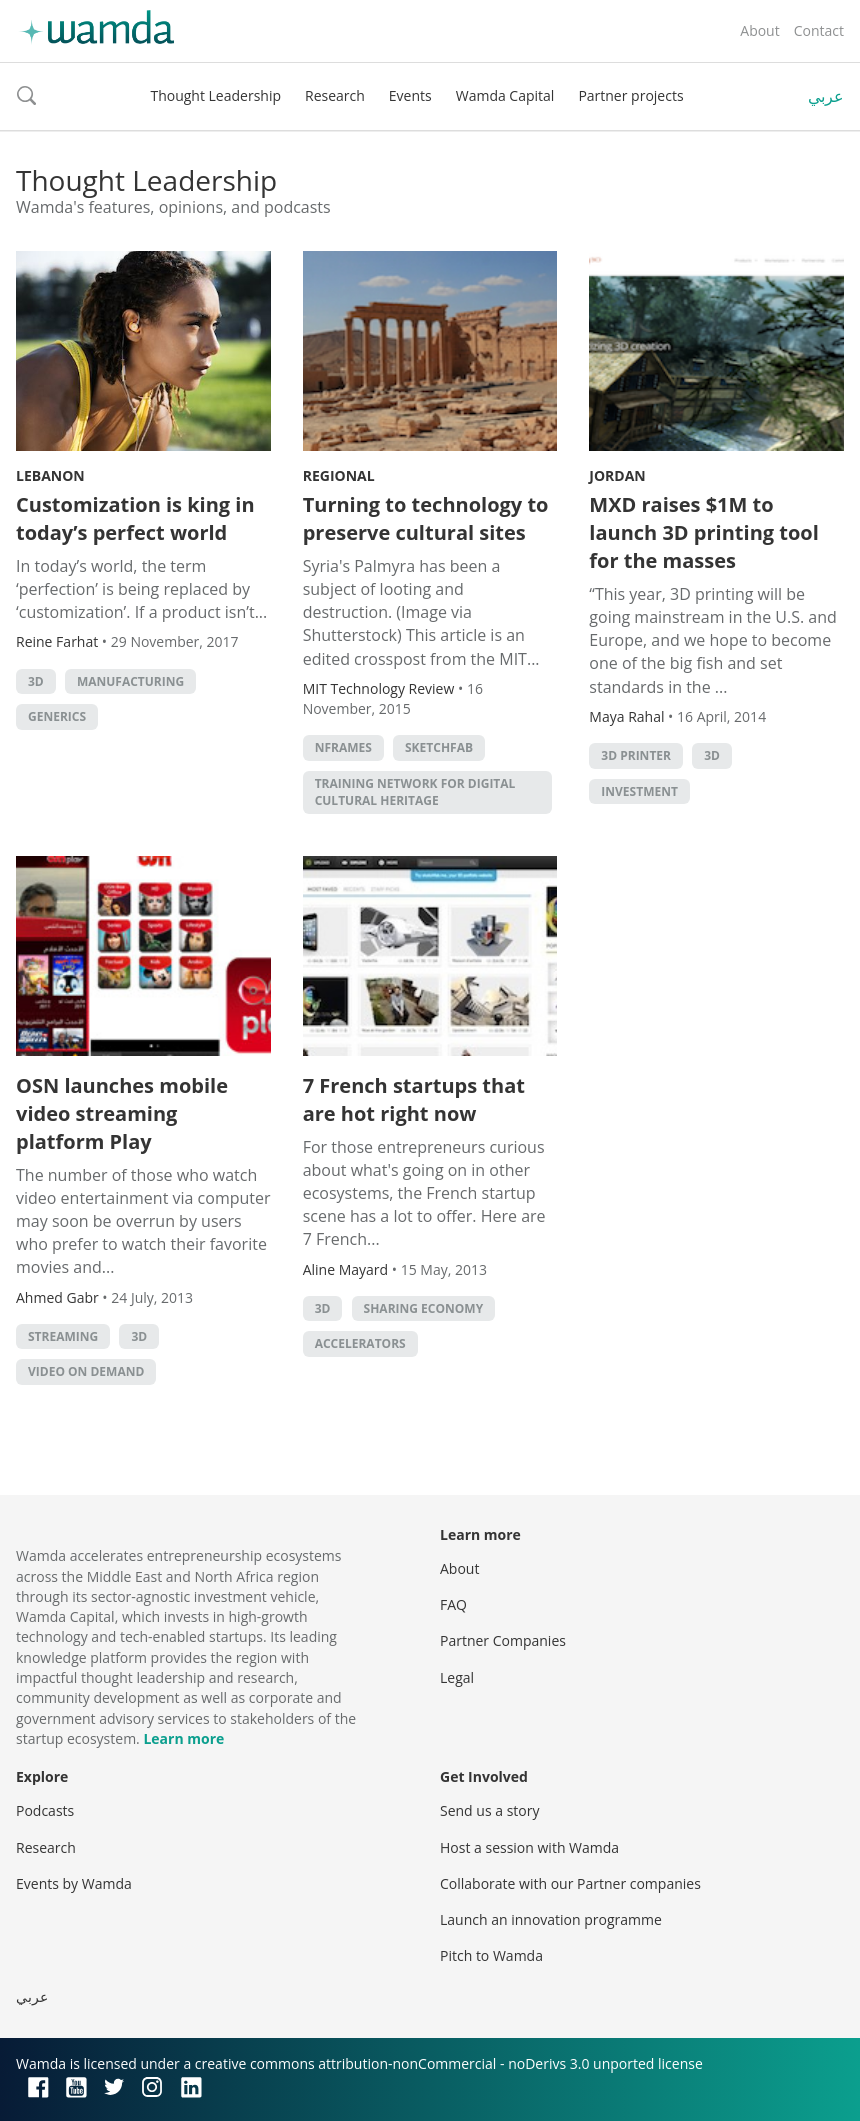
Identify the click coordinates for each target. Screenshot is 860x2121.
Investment (639, 791)
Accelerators (360, 1343)
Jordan (617, 475)
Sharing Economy (424, 1308)
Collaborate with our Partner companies (570, 1883)
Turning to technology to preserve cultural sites (426, 518)
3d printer (636, 755)
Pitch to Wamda (491, 1955)
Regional (339, 475)
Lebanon (50, 475)
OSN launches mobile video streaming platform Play (122, 1113)
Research (335, 95)
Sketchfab (439, 747)
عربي (826, 96)
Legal (457, 1677)
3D (36, 681)
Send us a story (489, 1810)
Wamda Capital (505, 95)
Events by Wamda (74, 1883)
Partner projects (630, 95)
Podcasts (45, 1810)
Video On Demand (86, 1371)
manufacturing (130, 681)
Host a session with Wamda (529, 1847)
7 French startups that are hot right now (414, 1099)
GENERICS (57, 716)
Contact (819, 30)
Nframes (343, 747)
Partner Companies (503, 1640)
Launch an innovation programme (551, 1919)
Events (410, 95)
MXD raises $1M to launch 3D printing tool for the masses (704, 532)
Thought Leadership (215, 95)
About (759, 30)
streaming (63, 1336)
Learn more (183, 1738)
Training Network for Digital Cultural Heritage (415, 792)
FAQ (453, 1604)
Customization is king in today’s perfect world (135, 518)
